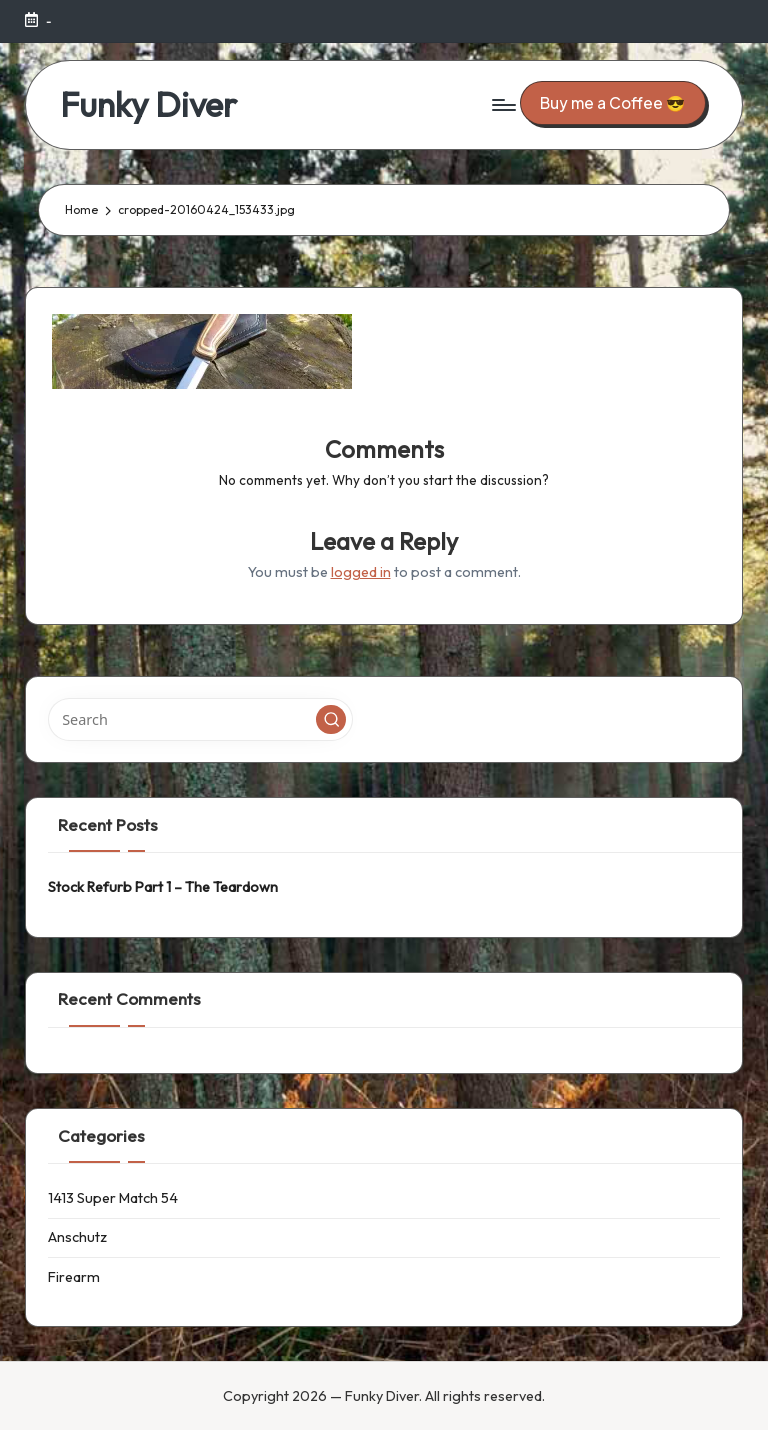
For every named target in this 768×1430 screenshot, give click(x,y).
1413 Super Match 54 (113, 1198)
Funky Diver (148, 104)
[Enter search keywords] (200, 719)
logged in (361, 572)
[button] (613, 102)
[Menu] (502, 105)
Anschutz (77, 1237)
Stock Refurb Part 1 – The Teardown (163, 887)
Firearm (74, 1277)
